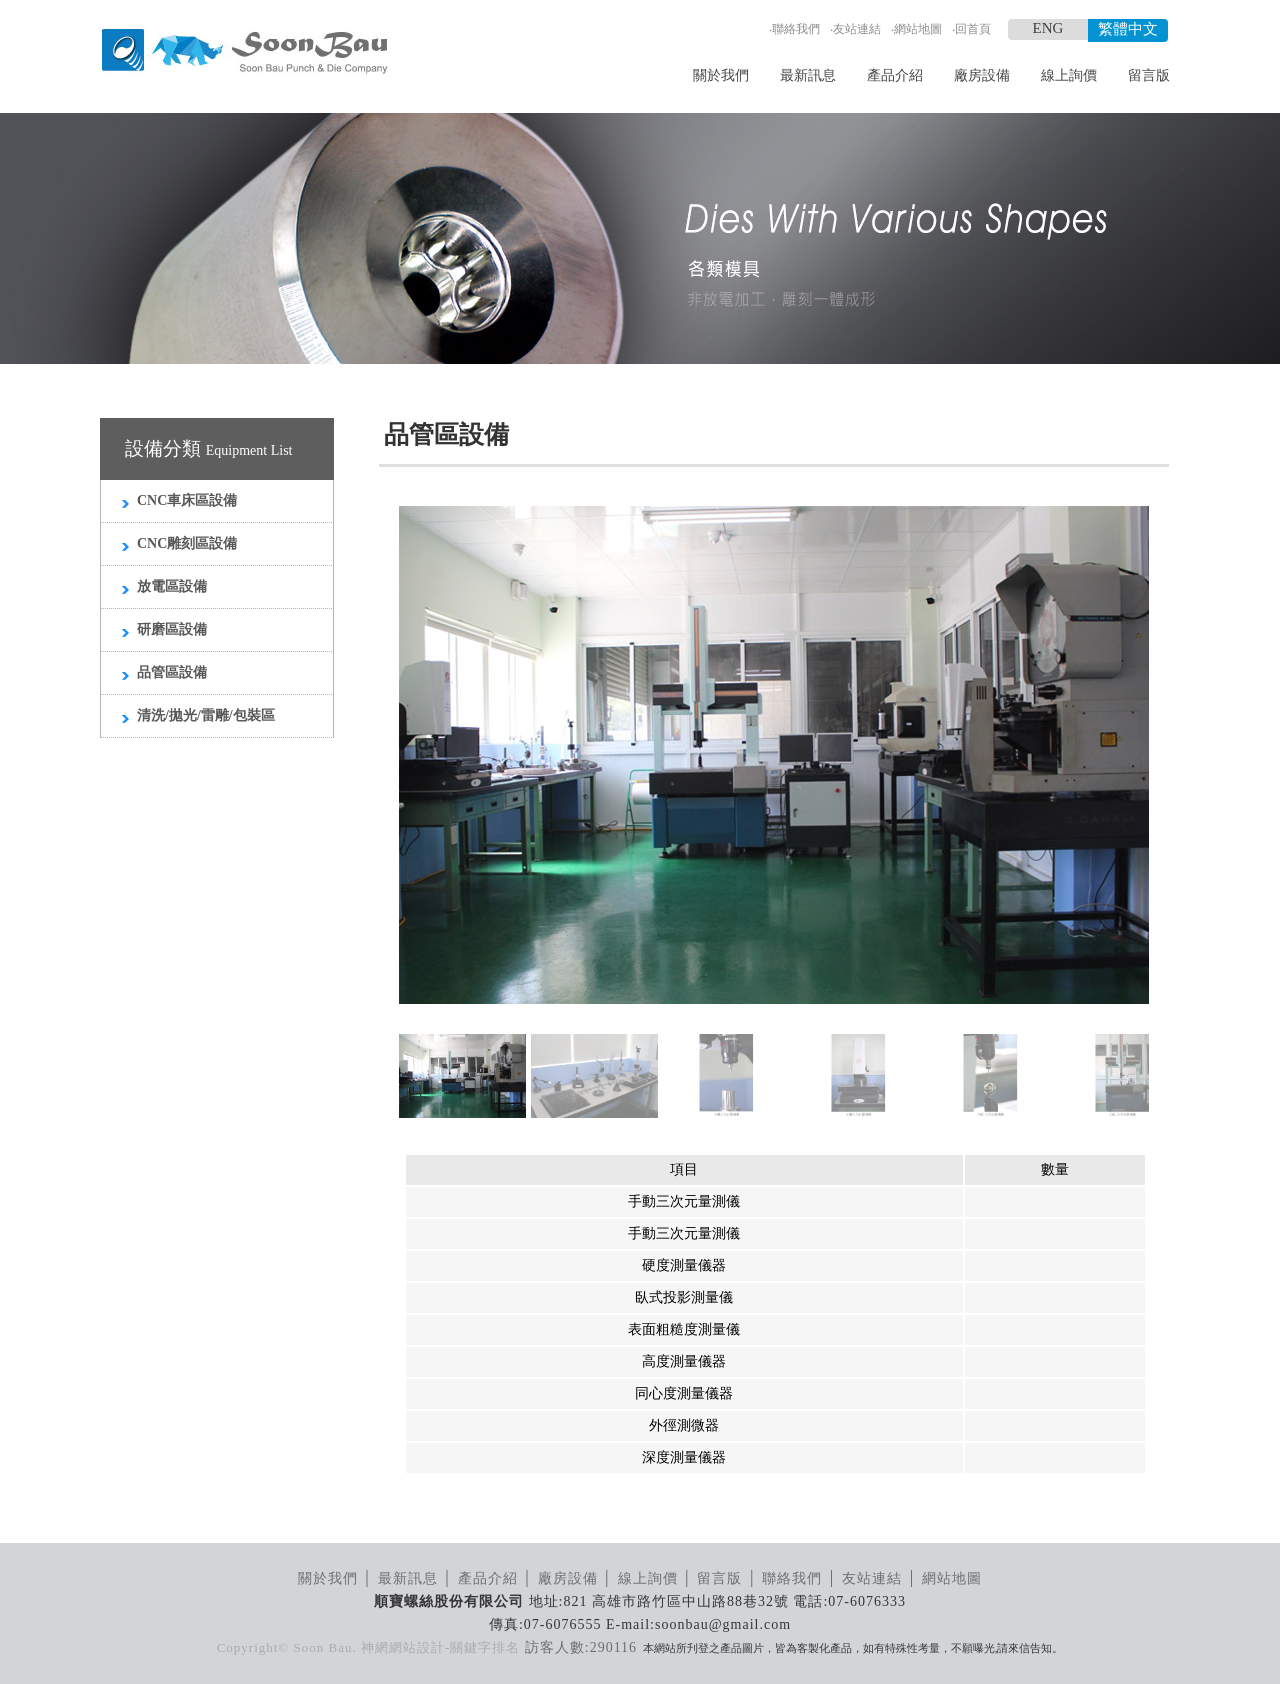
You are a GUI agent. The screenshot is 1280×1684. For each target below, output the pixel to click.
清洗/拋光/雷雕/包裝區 (206, 715)
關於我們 (721, 75)
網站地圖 (918, 29)
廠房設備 (982, 75)
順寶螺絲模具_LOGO (244, 52)
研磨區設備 (172, 629)
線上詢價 (1069, 75)
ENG (1048, 28)
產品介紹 (895, 75)
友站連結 (857, 29)
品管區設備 (172, 672)
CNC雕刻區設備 (187, 543)
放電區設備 (172, 586)
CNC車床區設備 (187, 500)
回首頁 (973, 29)
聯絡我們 (796, 29)
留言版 (1149, 75)
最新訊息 (808, 75)
